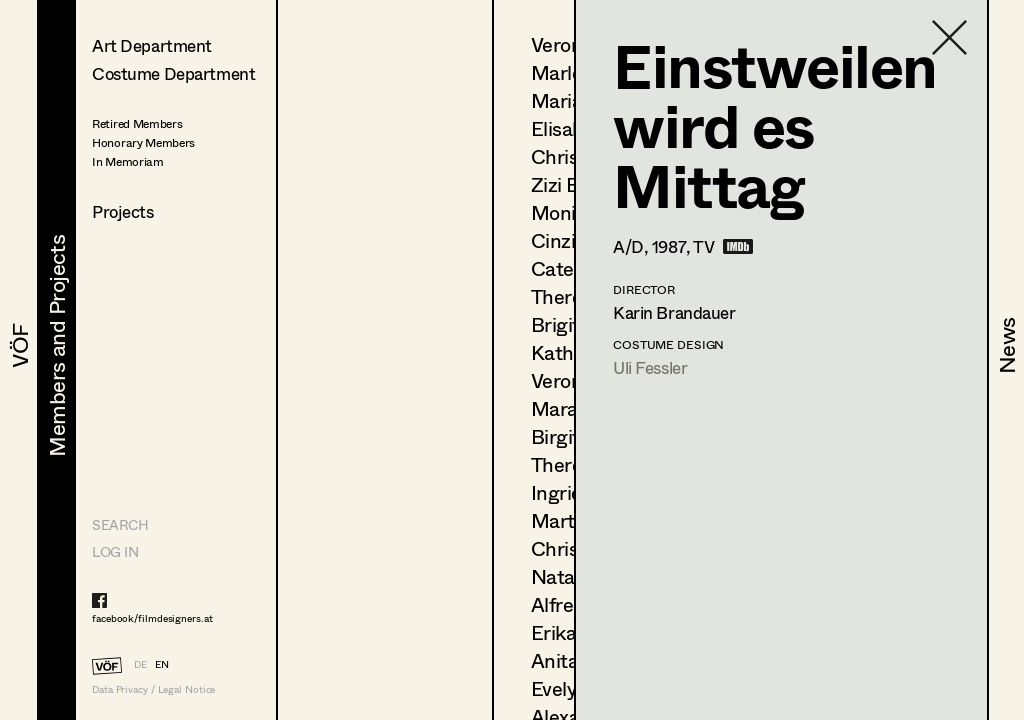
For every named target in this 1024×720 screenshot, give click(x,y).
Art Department (152, 45)
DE (140, 664)
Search (120, 524)
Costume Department (173, 73)
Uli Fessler (650, 367)
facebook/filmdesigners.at (152, 618)
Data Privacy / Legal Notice (153, 689)
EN (162, 664)
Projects (123, 211)
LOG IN (115, 551)
